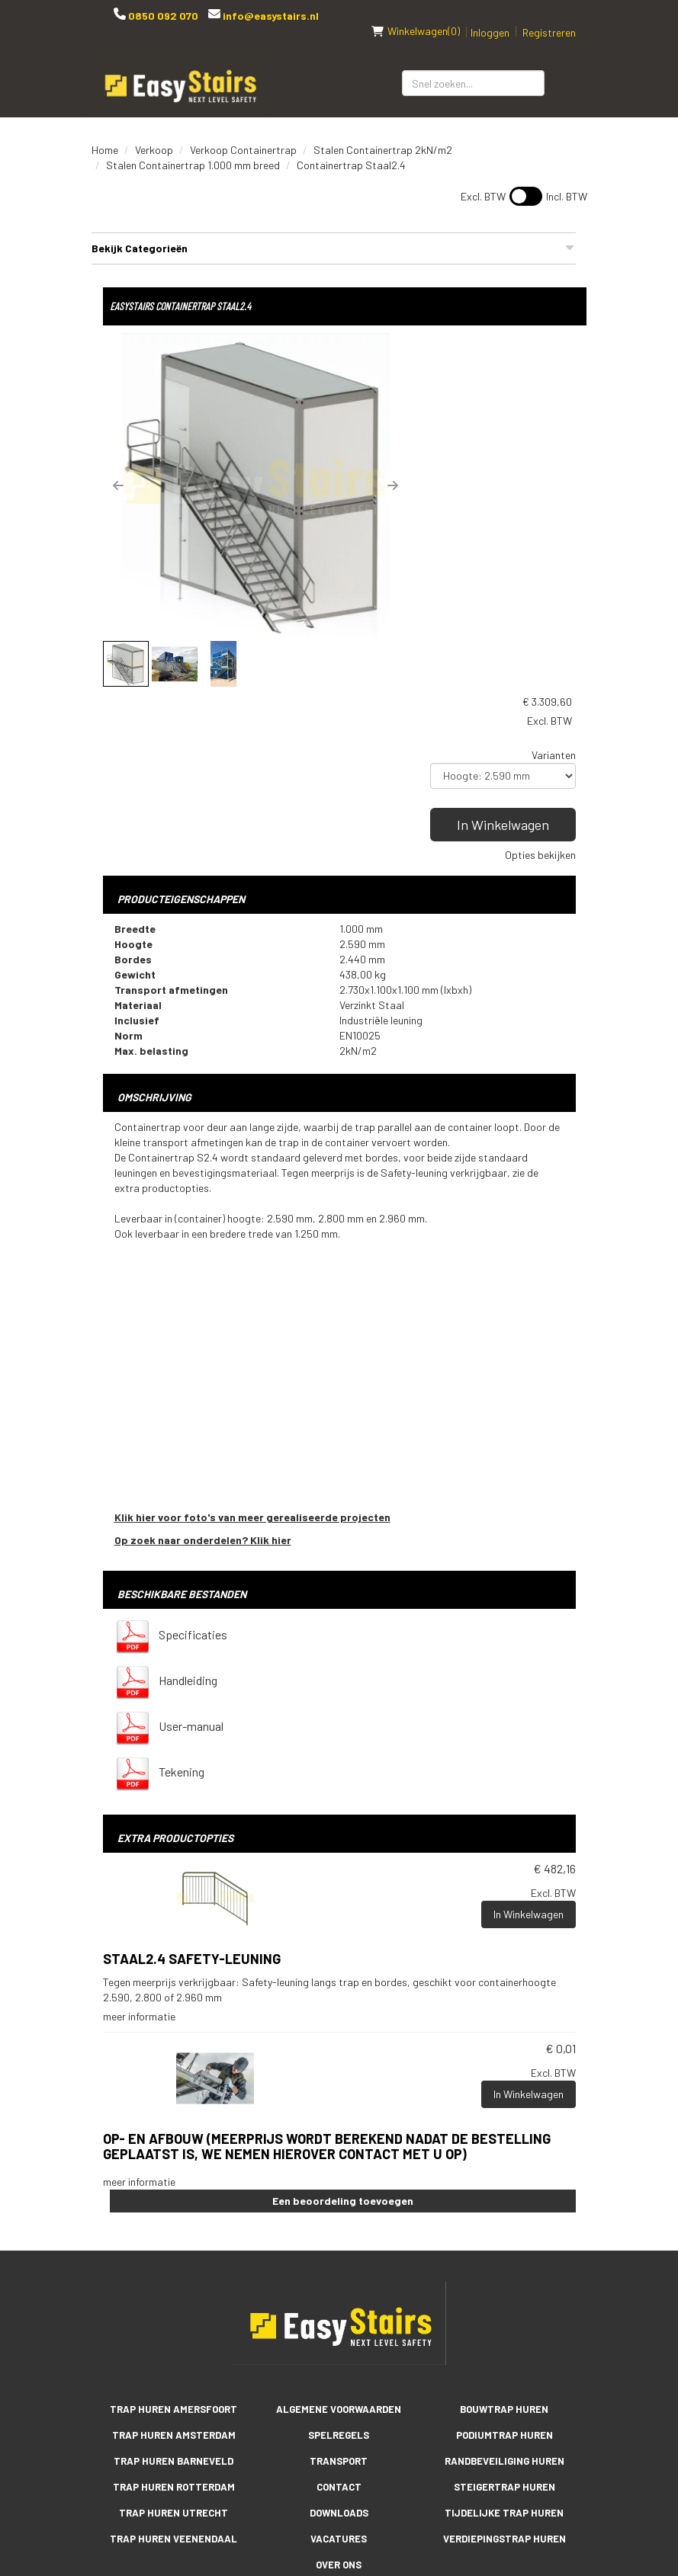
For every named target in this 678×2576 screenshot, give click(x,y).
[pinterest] (400, 2448)
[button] (118, 469)
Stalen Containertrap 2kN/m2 (382, 133)
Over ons (338, 2382)
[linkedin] (339, 2448)
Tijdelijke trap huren (504, 2330)
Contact (339, 2304)
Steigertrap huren (504, 2304)
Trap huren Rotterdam (174, 2304)
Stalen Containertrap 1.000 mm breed (193, 149)
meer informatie (139, 1834)
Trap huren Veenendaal (173, 2356)
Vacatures (338, 2356)
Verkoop (154, 133)
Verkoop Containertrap (243, 133)
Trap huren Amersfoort (173, 2226)
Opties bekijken (540, 477)
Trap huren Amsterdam (174, 2252)
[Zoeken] (566, 67)
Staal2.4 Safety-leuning (192, 1776)
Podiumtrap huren (504, 2252)
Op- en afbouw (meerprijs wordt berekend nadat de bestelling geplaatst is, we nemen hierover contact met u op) (327, 1964)
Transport (339, 2278)
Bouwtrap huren (504, 2226)
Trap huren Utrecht (173, 2330)
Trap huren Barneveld (173, 2278)
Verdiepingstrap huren (504, 2356)
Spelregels (338, 2252)
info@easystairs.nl (269, 15)
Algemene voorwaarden (338, 2226)
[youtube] (309, 2448)
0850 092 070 (161, 15)
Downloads (339, 2330)
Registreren (549, 16)
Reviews (339, 2407)
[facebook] (278, 2448)
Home (105, 133)
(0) (415, 15)
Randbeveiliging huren (504, 2278)
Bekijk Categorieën (334, 232)
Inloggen (490, 16)
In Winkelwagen (504, 447)
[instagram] (370, 2448)
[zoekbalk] (473, 67)
